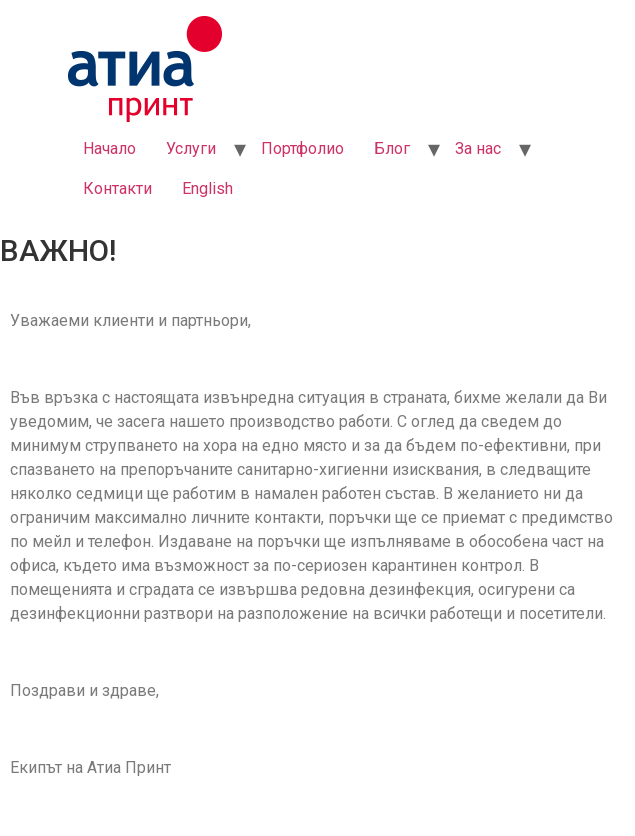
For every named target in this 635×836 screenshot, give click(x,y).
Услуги (191, 148)
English (207, 188)
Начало (109, 148)
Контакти (117, 188)
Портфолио (302, 148)
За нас (478, 148)
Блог (392, 148)
